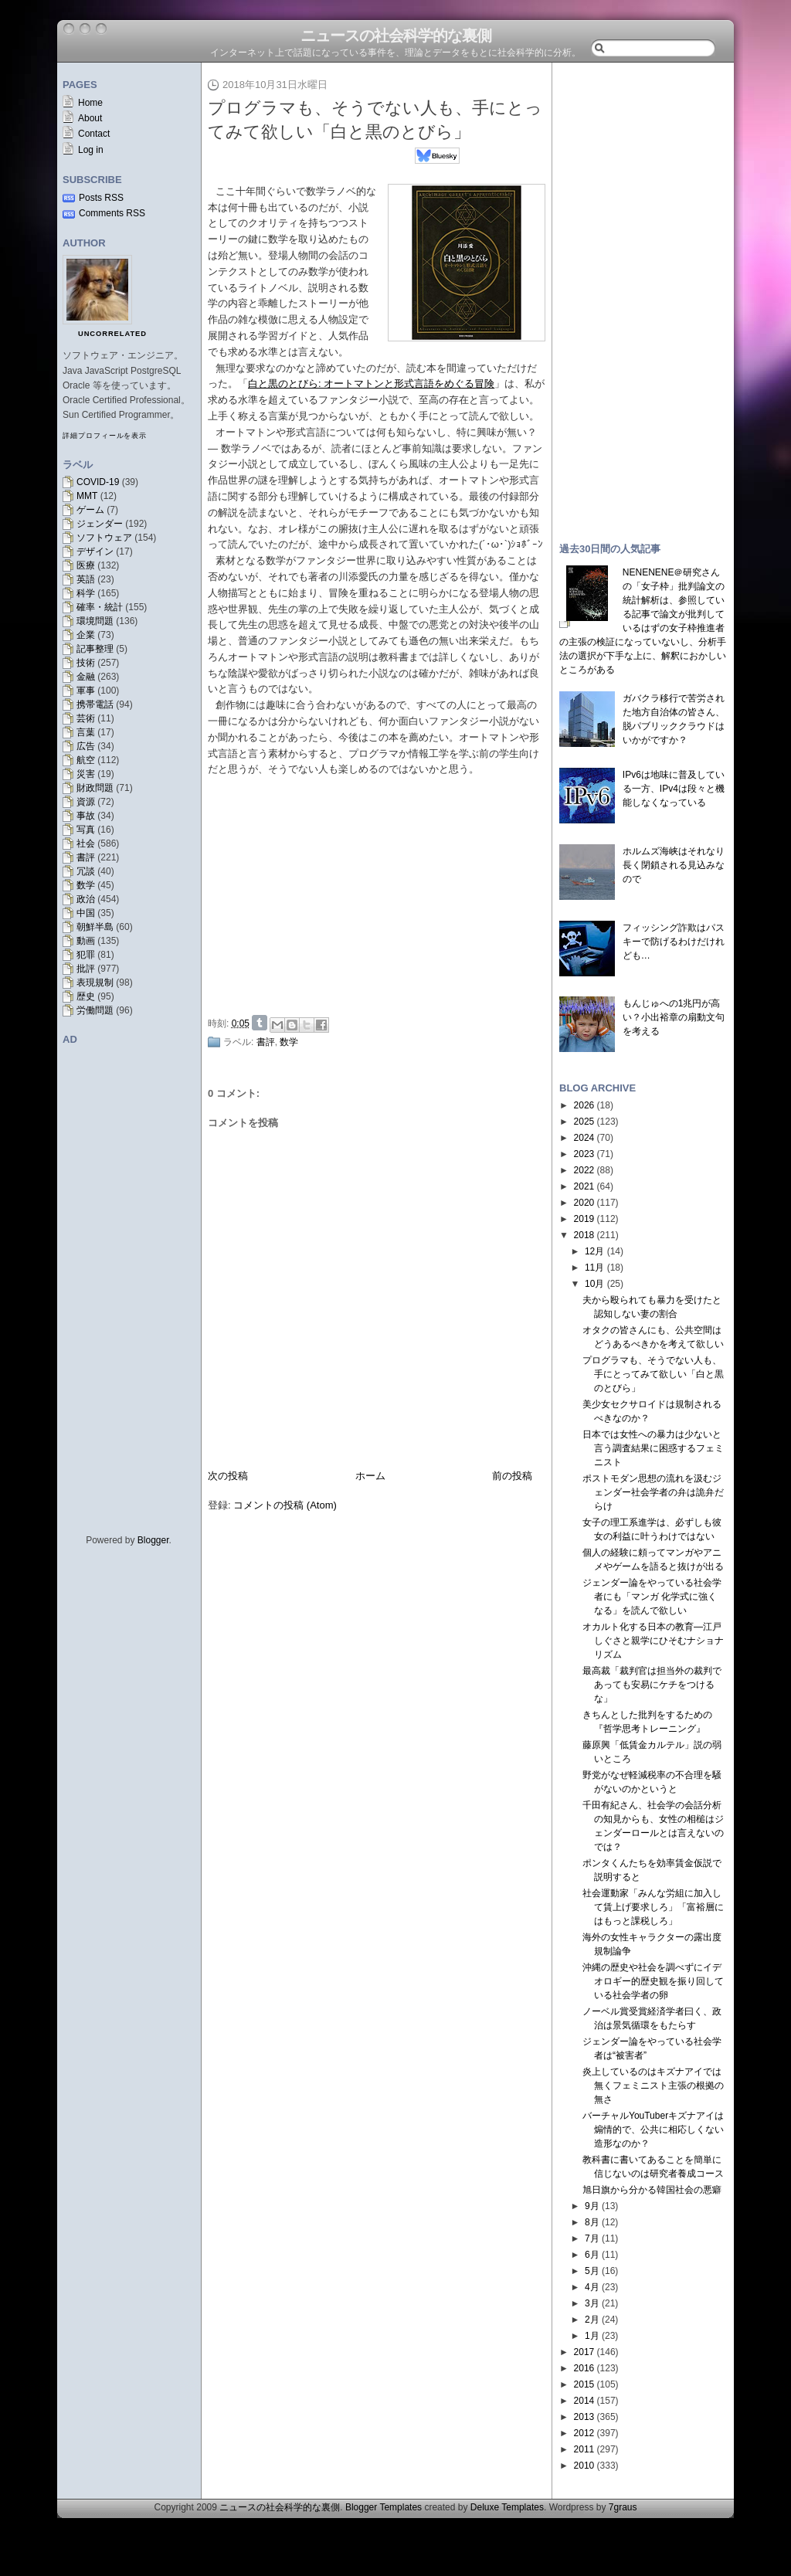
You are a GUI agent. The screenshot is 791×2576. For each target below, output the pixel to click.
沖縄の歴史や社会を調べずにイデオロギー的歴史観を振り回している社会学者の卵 (653, 1981)
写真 (85, 829)
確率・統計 (99, 607)
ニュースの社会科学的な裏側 (395, 35)
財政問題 (95, 787)
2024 (584, 1137)
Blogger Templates (383, 2507)
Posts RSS (101, 197)
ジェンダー (99, 523)
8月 (592, 2222)
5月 (592, 2270)
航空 (85, 760)
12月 (594, 1251)
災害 (85, 774)
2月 (592, 2319)
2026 (584, 1105)
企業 (85, 635)
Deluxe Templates (507, 2507)
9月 (592, 2206)
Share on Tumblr (259, 1022)
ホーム (370, 1475)
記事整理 (95, 648)
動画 (85, 940)
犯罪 (85, 954)
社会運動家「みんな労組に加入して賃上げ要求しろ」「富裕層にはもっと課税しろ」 (653, 1907)
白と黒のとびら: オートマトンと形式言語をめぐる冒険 (371, 383)
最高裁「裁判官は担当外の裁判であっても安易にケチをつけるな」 (651, 1684)
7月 (592, 2238)
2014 (584, 2400)
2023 (584, 1154)
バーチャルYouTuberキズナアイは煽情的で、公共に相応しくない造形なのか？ (653, 2129)
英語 (85, 579)
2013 (584, 2416)
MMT (86, 495)
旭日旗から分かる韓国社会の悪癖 (651, 2189)
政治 (85, 899)
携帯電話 (95, 704)
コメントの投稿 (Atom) (285, 1505)
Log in (91, 149)
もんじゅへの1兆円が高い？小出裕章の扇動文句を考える (674, 1017)
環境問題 (95, 621)
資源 (85, 801)
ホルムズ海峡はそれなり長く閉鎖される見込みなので (674, 865)
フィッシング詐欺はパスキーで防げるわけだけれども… (674, 941)
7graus (623, 2507)
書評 (85, 857)
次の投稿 (228, 1475)
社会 (85, 843)
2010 (584, 2465)
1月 (592, 2335)
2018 (584, 1235)
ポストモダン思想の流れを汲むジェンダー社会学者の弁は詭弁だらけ (653, 1492)
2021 (584, 1186)
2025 (584, 1121)
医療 (85, 565)
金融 (85, 676)
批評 (85, 968)
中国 (85, 913)
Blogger (153, 1540)
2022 (584, 1170)
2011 (584, 2449)
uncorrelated (112, 334)
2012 (584, 2433)
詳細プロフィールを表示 (105, 436)
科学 (85, 593)
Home (90, 102)
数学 (85, 885)
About (90, 118)
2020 (584, 1202)
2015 (584, 2384)
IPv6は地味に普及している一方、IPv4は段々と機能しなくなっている (674, 788)
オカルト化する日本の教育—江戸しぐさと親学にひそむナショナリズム (653, 1640)
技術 (85, 662)
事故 (85, 815)
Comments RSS (112, 213)
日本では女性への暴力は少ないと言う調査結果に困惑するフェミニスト (653, 1448)
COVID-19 (97, 482)
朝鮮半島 (95, 926)
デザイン (95, 551)
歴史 (85, 996)
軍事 (85, 690)
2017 (584, 2352)
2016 (584, 2368)
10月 (594, 1283)
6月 (592, 2254)
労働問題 (95, 1010)
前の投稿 (512, 1475)
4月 (592, 2287)
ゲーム (90, 509)
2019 (584, 1218)
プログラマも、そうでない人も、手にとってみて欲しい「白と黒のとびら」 (653, 1374)
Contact (94, 133)
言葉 (85, 732)
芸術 (85, 718)
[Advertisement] (381, 894)
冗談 (85, 871)
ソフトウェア (104, 537)
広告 (85, 746)
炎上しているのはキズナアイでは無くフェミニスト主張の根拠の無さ (653, 2085)
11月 (594, 1267)
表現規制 (95, 982)
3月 (592, 2303)
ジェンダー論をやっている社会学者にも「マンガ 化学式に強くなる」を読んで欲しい (651, 1596)
